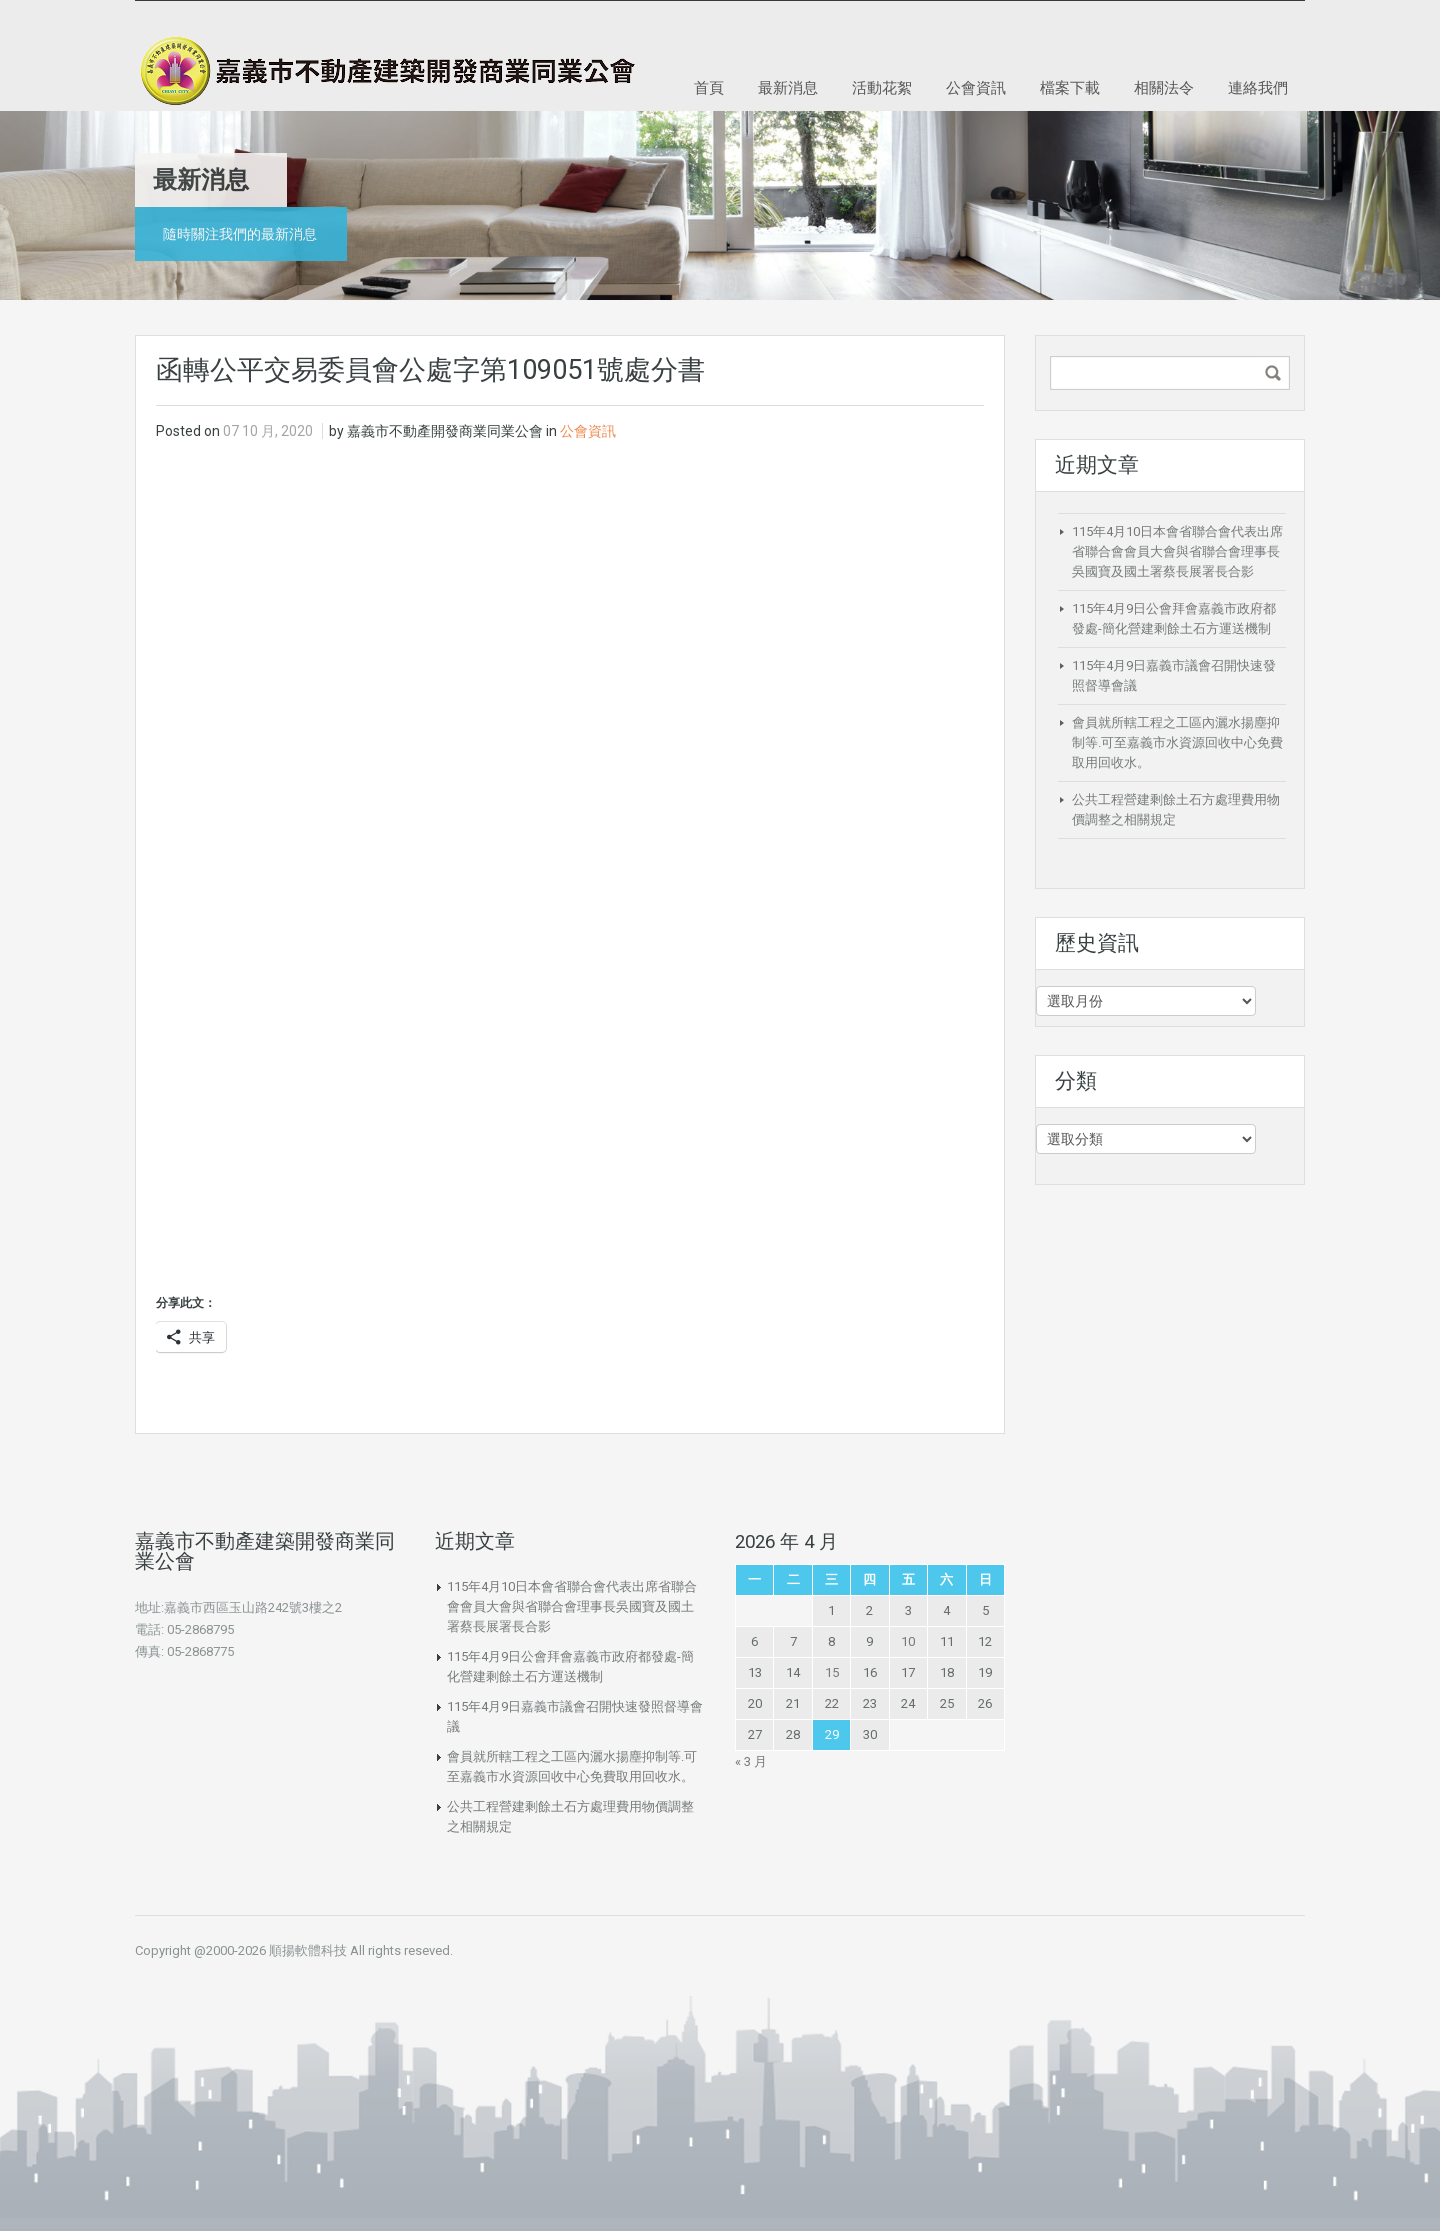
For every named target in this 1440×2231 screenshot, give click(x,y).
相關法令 (1164, 87)
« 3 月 (751, 1761)
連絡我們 (1258, 87)
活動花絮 (882, 87)
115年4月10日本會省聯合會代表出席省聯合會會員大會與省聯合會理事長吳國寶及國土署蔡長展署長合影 (1177, 551)
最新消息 (788, 87)
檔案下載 (1070, 87)
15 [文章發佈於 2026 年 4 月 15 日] (832, 1672)
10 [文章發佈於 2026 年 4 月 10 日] (908, 1641)
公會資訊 (976, 87)
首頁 (709, 87)
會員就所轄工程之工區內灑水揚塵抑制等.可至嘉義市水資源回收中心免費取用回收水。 (1177, 742)
